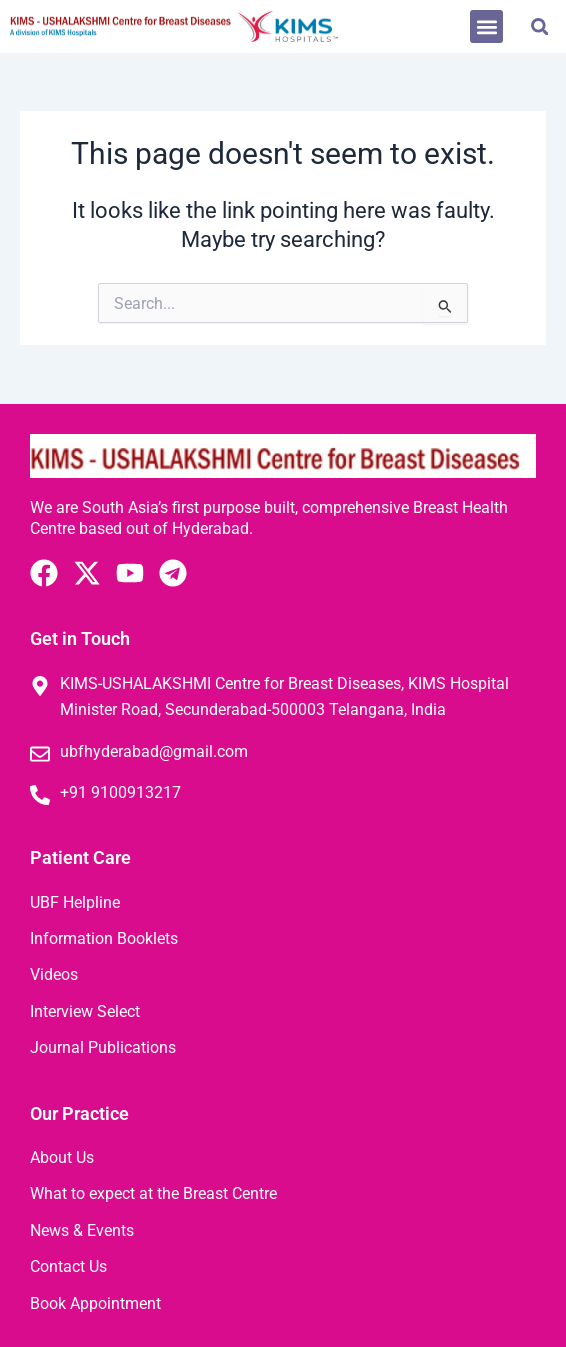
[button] (486, 26)
